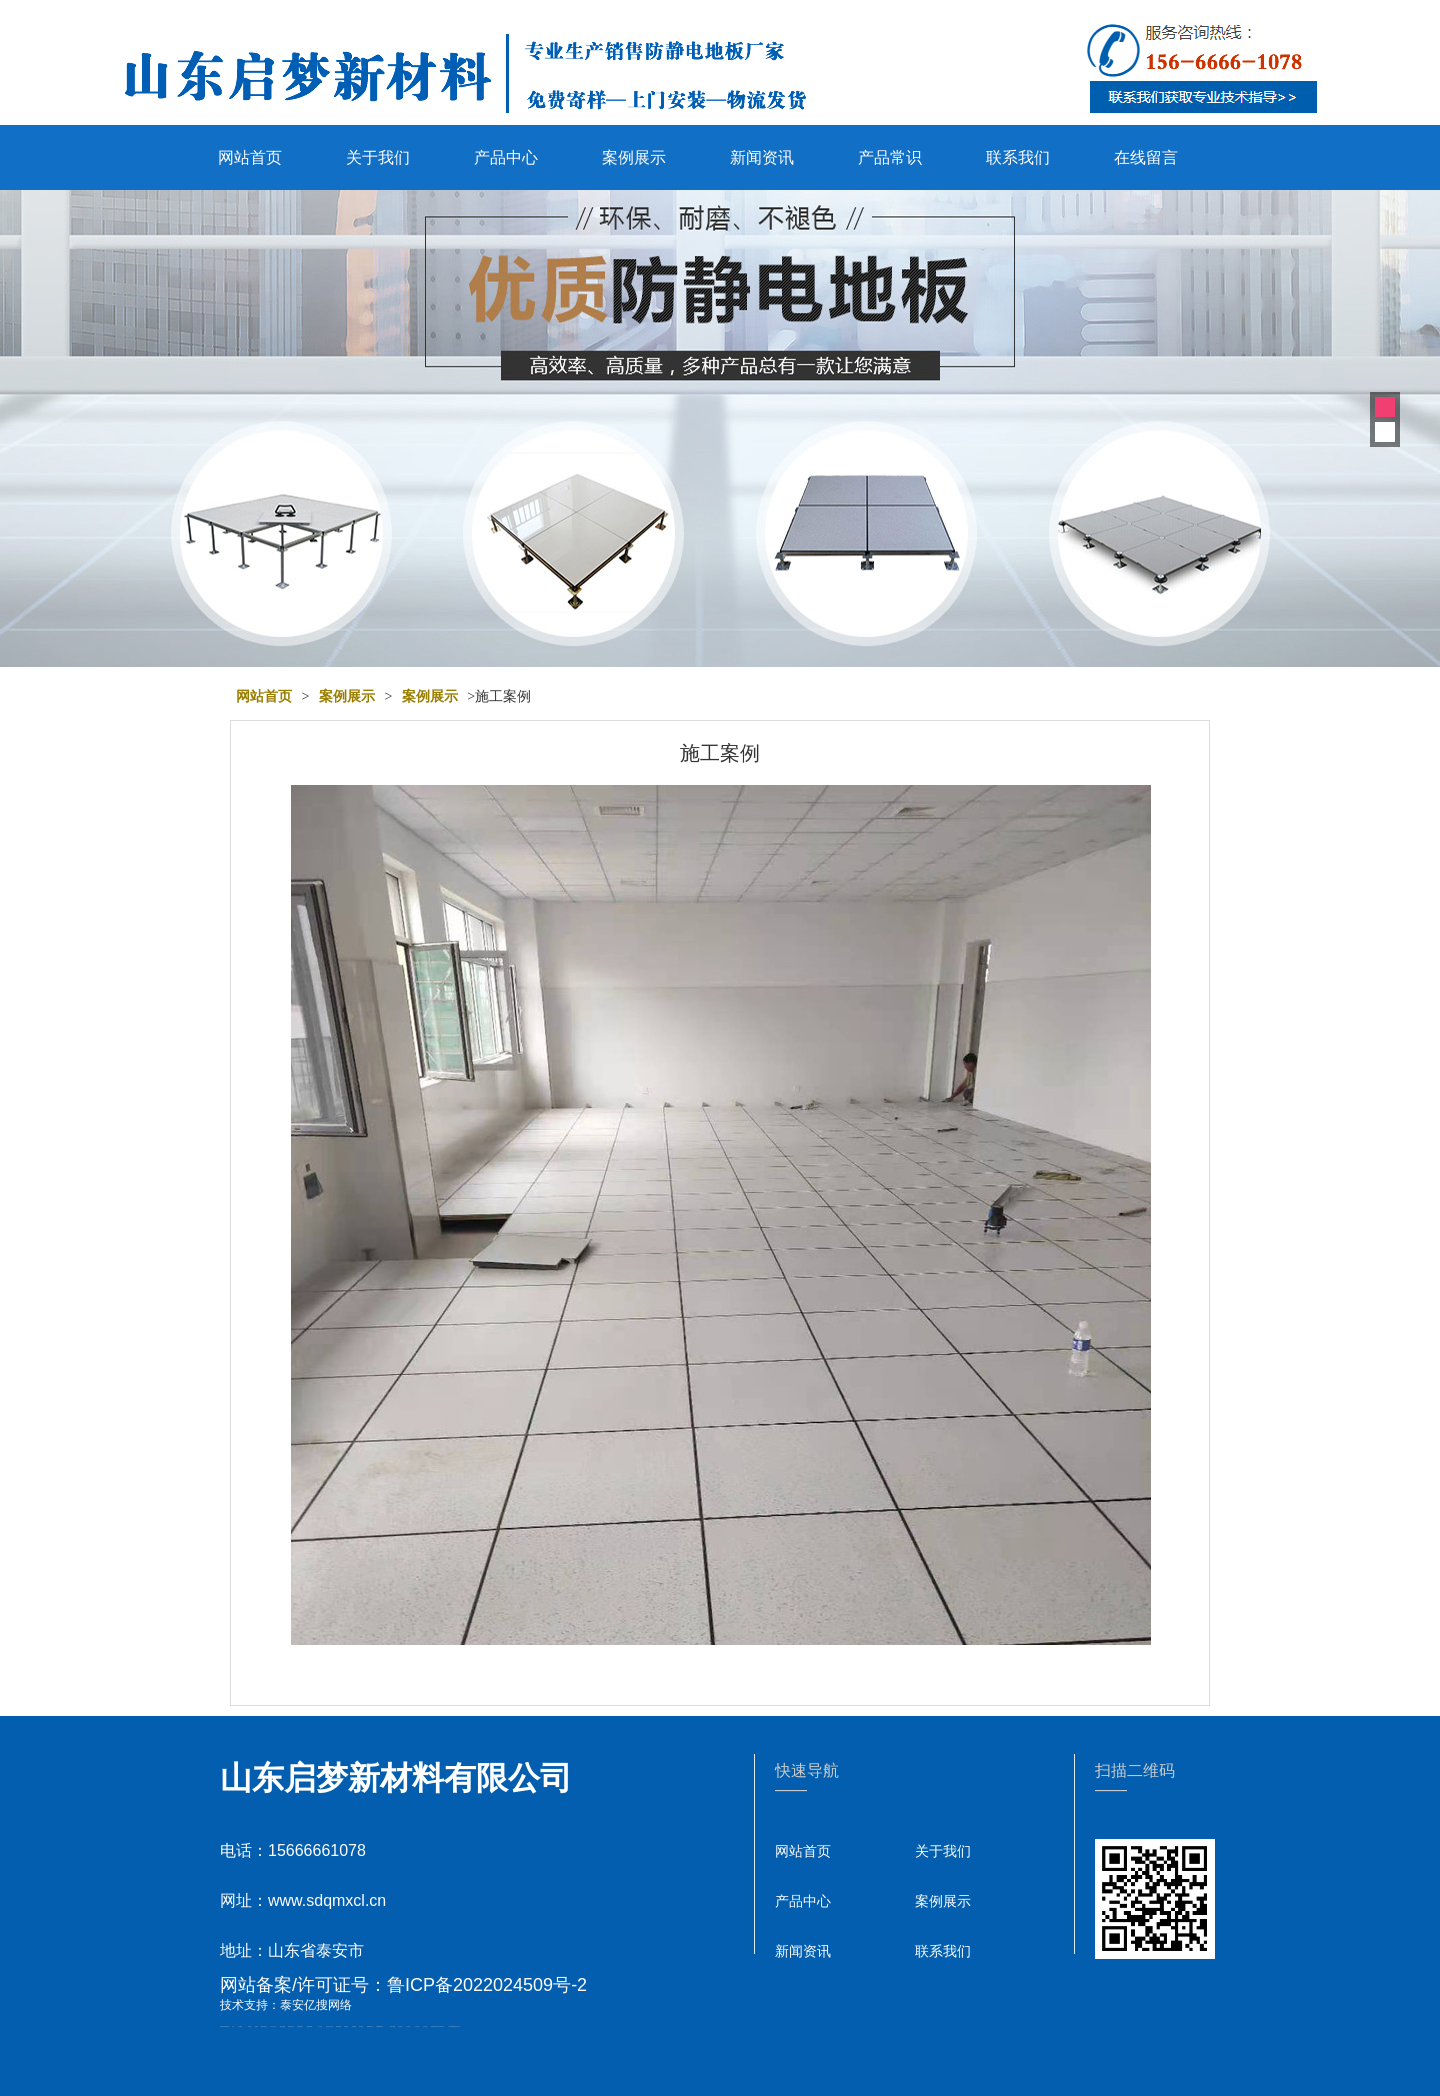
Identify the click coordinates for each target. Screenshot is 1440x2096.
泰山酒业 (240, 2026)
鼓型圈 (249, 2026)
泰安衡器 (346, 2026)
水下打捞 (320, 2026)
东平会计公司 (273, 2026)
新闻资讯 (762, 157)
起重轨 (256, 2026)
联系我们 (1018, 157)
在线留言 (1146, 157)
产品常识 (890, 157)
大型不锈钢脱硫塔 (452, 2026)
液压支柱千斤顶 (329, 2026)
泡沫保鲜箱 (433, 2026)
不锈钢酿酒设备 (379, 2026)
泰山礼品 (458, 2026)
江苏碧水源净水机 (440, 2026)
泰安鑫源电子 (300, 2026)
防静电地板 (338, 2026)
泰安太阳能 (392, 2026)
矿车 (233, 2026)
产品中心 (506, 157)
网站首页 (250, 157)
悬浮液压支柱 (291, 2026)
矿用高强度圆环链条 (224, 2026)
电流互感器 (282, 2026)
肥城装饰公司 (370, 2026)
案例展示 (634, 157)
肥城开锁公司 (264, 2026)
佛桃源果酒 (309, 2026)
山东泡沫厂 (400, 2026)
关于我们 (378, 157)
